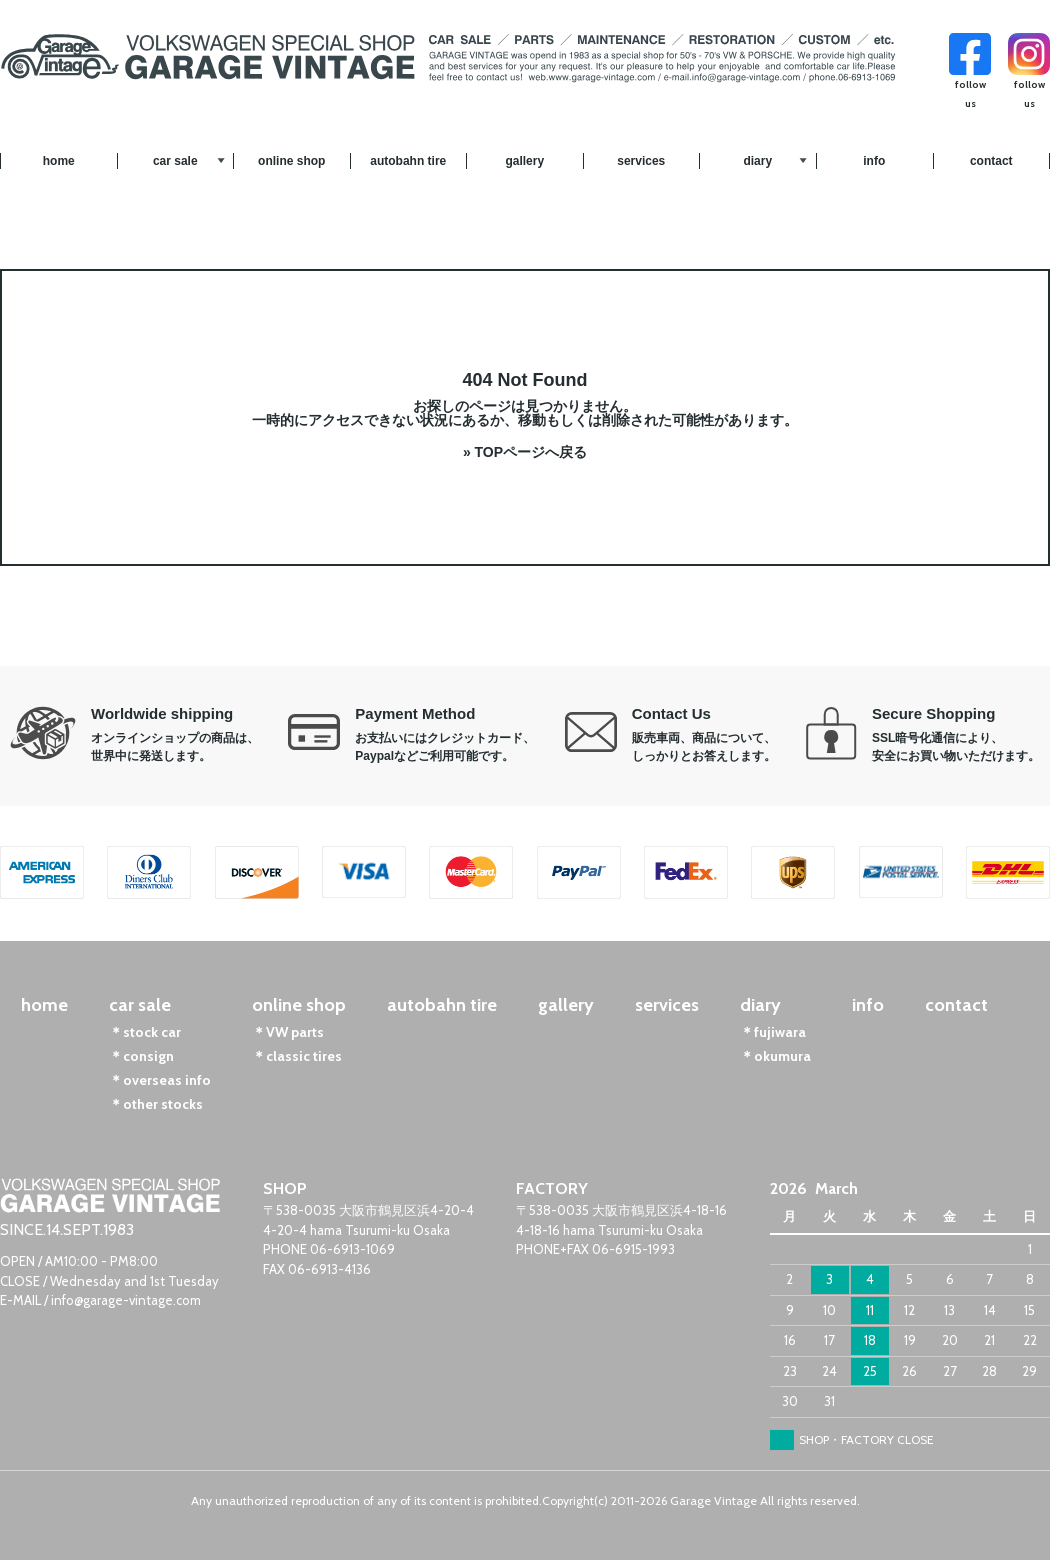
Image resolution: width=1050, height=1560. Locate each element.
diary (757, 161)
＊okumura (775, 1056)
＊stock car (145, 1032)
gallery (524, 161)
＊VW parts (288, 1032)
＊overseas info (160, 1080)
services (641, 161)
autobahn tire (408, 161)
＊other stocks (156, 1104)
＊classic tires (297, 1056)
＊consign (141, 1056)
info (874, 161)
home (59, 161)
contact (991, 161)
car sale (175, 161)
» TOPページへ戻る (525, 452)
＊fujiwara (773, 1032)
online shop (291, 161)
